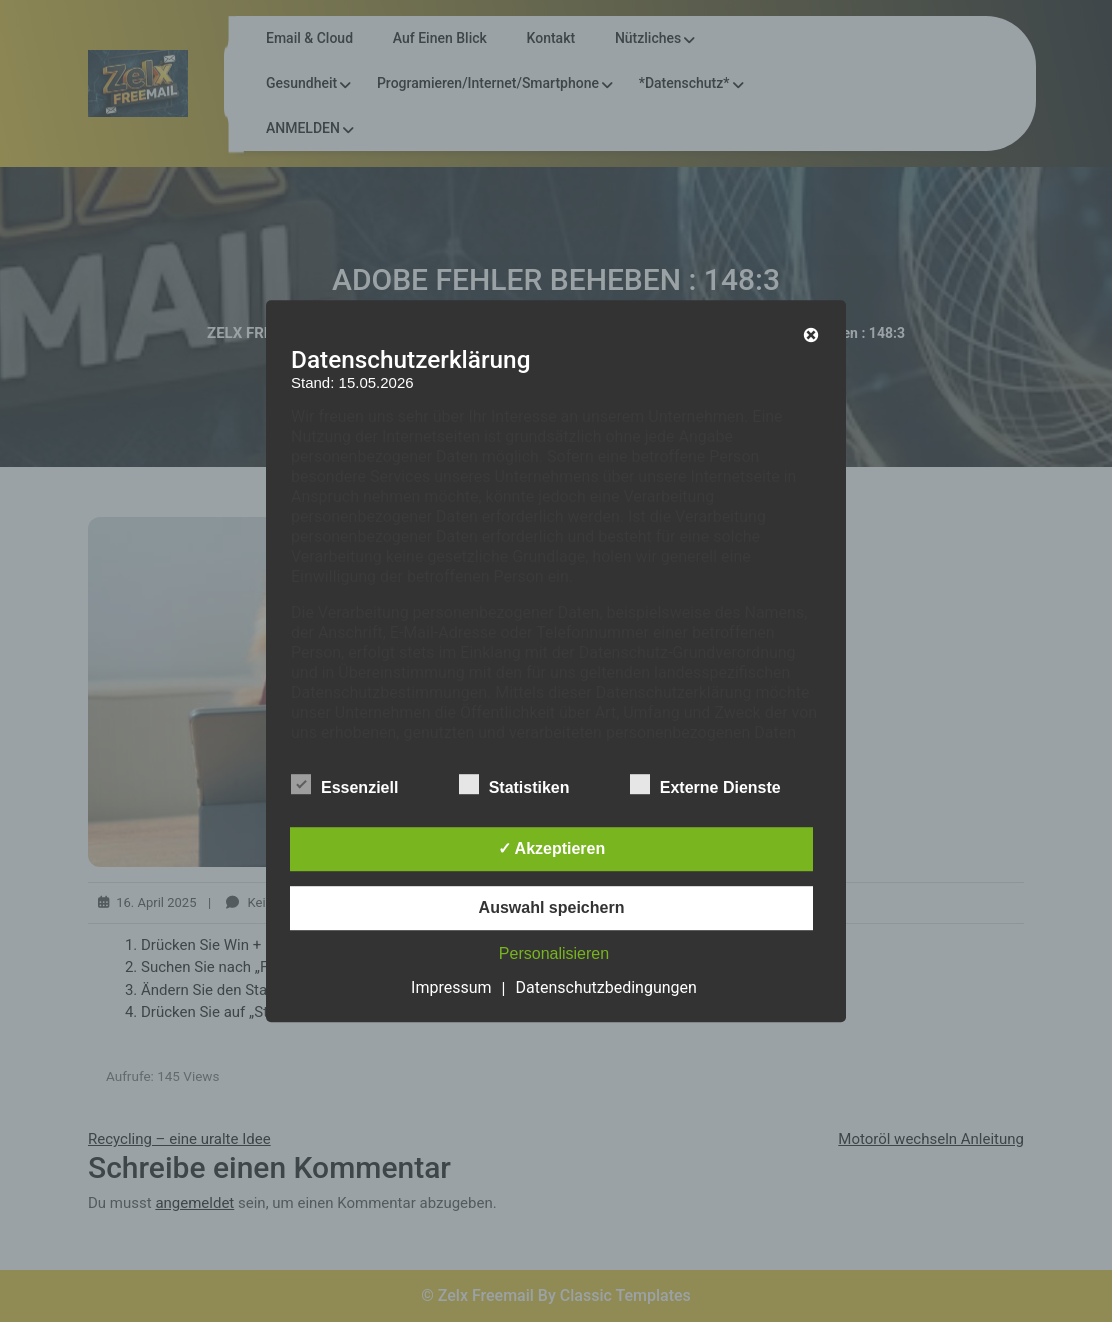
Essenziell (344, 784)
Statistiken (514, 784)
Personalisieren (554, 953)
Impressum (451, 987)
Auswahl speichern (552, 907)
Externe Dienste (705, 784)
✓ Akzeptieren (552, 848)
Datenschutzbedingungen (606, 987)
